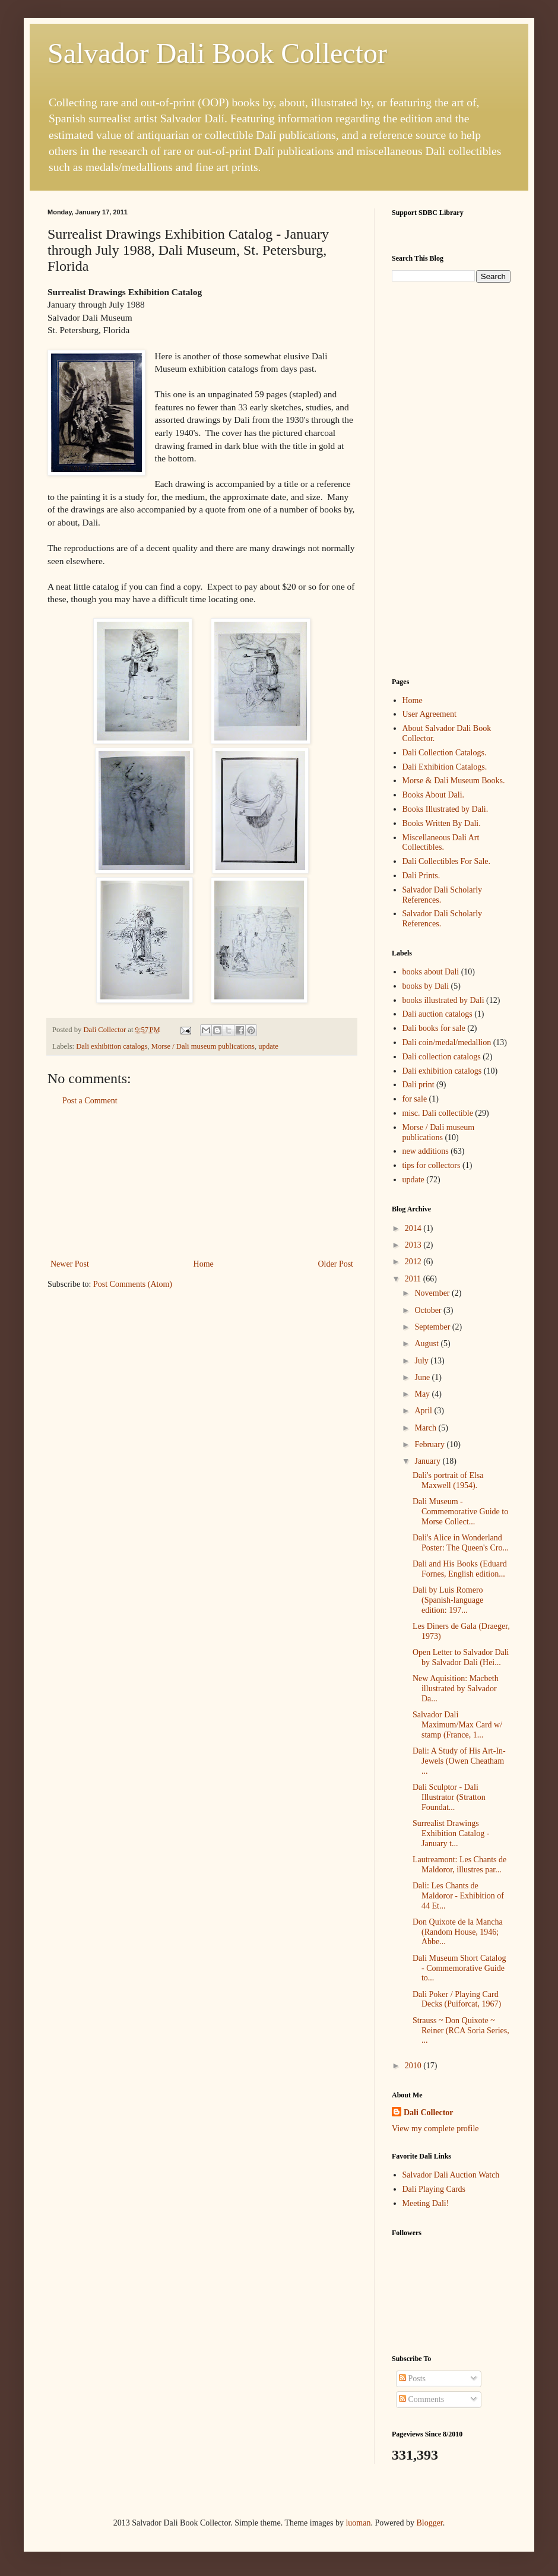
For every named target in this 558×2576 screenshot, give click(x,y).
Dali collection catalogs (441, 1056)
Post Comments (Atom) (132, 1284)
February (430, 1444)
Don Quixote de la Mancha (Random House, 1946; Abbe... (458, 1932)
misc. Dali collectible (437, 1113)
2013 (414, 1244)
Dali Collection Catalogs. (444, 752)
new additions (425, 1151)
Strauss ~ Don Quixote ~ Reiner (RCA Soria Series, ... (461, 2030)
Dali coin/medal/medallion (447, 1042)
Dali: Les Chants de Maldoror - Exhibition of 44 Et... (458, 1895)
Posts (412, 2378)
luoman (357, 2522)
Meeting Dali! (425, 2203)
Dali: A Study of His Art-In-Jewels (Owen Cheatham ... (459, 1761)
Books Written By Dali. (441, 823)
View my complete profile (435, 2128)
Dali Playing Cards (434, 2189)
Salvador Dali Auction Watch (451, 2174)
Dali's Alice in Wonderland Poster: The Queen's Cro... (461, 1542)
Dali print (418, 1084)
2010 (414, 2065)
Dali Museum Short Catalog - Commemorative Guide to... (459, 1968)
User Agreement (429, 714)
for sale (414, 1098)
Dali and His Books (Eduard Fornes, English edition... (460, 1568)
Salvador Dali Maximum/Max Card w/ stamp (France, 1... (457, 1724)
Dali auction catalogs (437, 1013)
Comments (421, 2399)
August (427, 1343)
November (433, 1293)
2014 (414, 1228)
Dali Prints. (421, 875)
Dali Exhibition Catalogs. (444, 766)
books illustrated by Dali (443, 1000)
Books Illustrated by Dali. (445, 809)
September (433, 1326)
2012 (414, 1261)
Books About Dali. (433, 794)
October (428, 1310)
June (423, 1377)
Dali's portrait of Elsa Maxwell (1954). (448, 1480)
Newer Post (69, 1263)
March (426, 1427)
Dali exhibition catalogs (111, 1046)
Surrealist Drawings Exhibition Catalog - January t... (451, 1833)
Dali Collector (429, 2112)
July (422, 1360)
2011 (414, 1278)
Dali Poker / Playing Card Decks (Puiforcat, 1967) (457, 1999)
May (423, 1394)
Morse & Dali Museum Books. (453, 780)
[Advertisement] (202, 1182)
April (424, 1410)
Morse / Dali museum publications (203, 1046)
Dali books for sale (433, 1028)
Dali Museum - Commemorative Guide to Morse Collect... (460, 1511)
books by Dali (425, 986)
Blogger (429, 2522)
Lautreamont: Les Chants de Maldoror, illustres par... (459, 1864)
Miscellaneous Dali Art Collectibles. (441, 842)
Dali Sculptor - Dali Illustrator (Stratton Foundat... (449, 1797)
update (268, 1046)
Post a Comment (90, 1100)
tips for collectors (431, 1165)
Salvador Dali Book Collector (217, 53)
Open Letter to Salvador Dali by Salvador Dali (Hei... (461, 1657)
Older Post (336, 1263)
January (428, 1461)
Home (204, 1263)
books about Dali (430, 971)
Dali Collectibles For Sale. (446, 861)
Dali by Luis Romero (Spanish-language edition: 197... (448, 1600)
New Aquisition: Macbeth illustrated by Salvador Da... (456, 1688)
